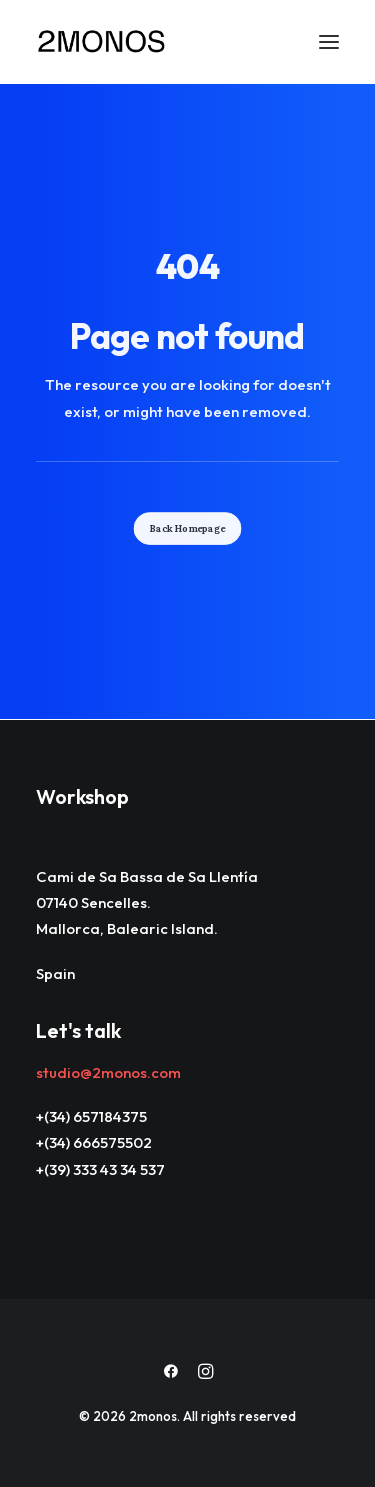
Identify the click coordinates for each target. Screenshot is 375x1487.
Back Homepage (188, 528)
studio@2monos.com (108, 1072)
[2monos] (102, 42)
